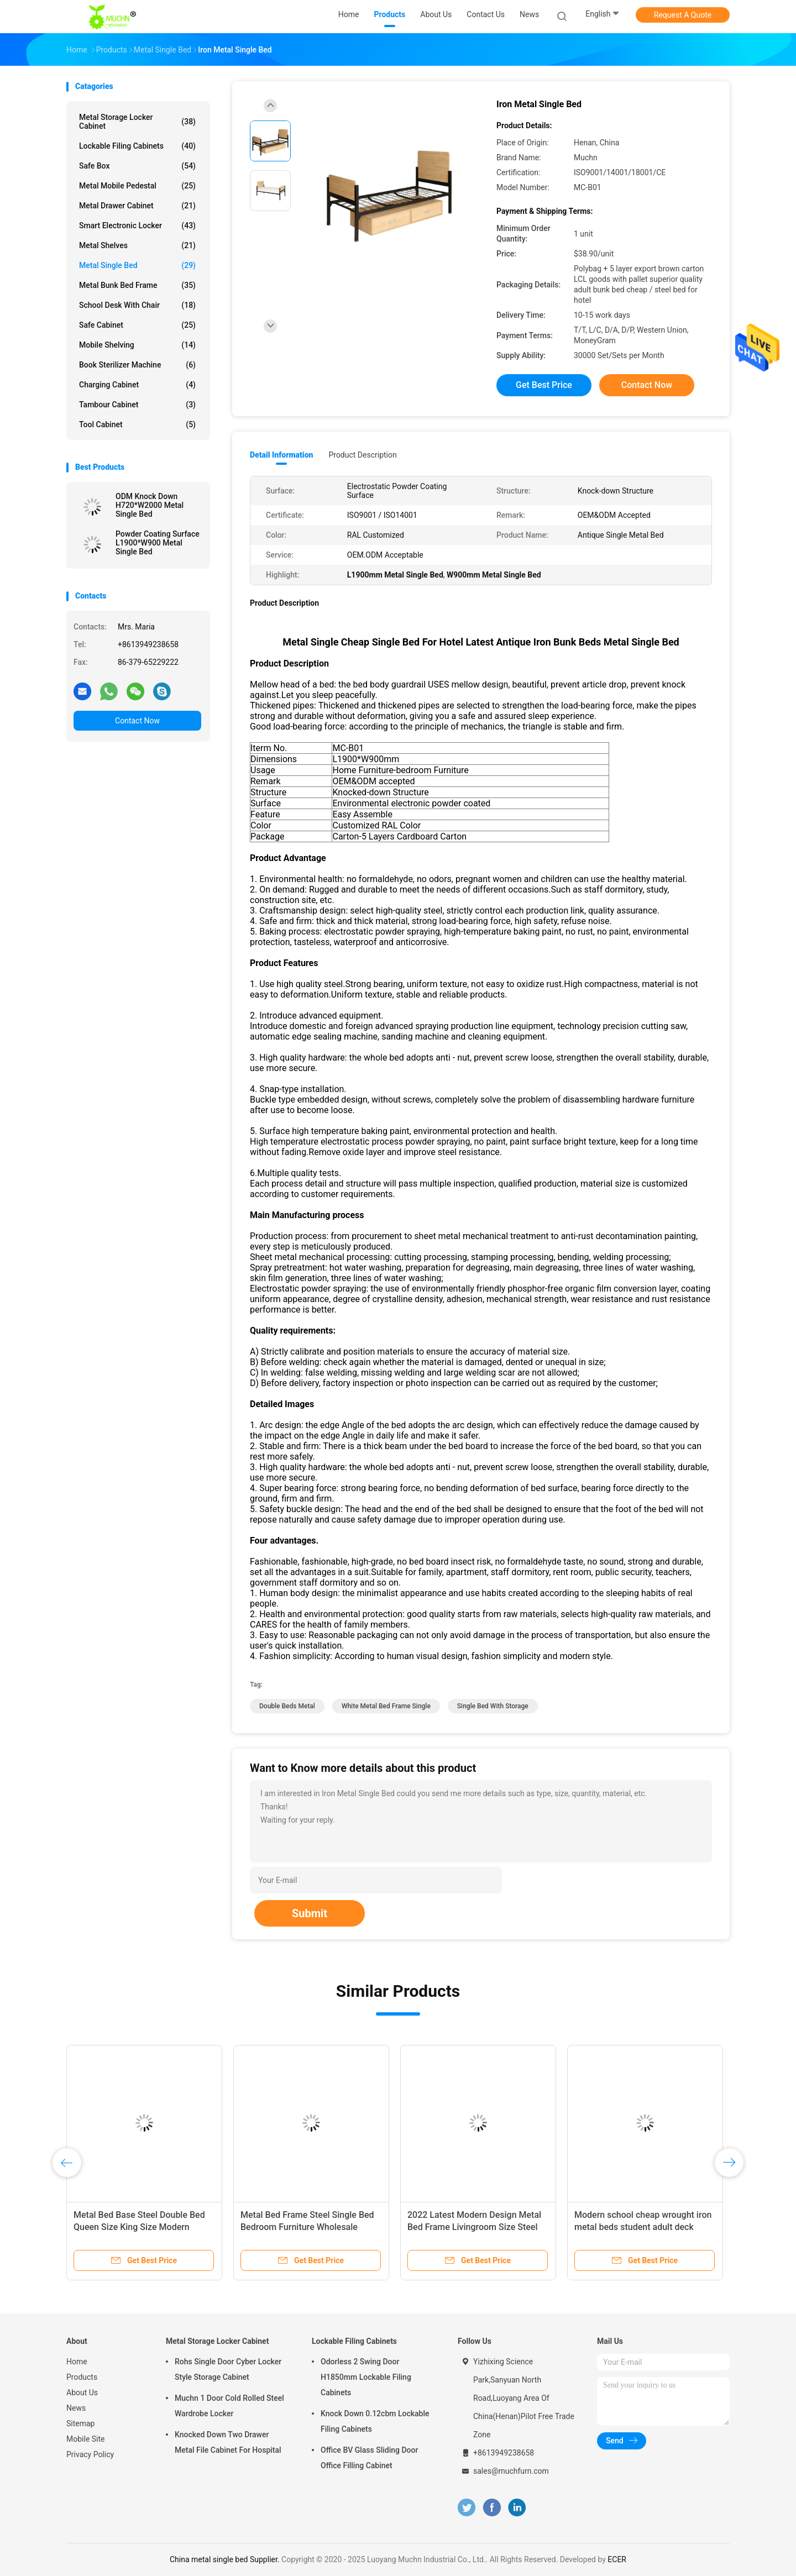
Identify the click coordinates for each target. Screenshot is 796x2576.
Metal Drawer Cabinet (137, 205)
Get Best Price (544, 385)
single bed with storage (492, 1706)
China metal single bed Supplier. (225, 2559)
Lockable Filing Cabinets (137, 145)
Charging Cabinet (137, 384)
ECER (617, 2559)
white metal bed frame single (386, 1706)
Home (76, 2361)
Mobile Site (85, 2439)
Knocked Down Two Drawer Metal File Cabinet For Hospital (228, 2442)
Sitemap (80, 2423)
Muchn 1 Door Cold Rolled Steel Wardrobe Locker (229, 2406)
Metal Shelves (137, 245)
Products (81, 2377)
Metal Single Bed (137, 265)
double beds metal (287, 1706)
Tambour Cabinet (137, 404)
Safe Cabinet (137, 324)
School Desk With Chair (137, 305)
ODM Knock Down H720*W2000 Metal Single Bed (150, 505)
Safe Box (137, 165)
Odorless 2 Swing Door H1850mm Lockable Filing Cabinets (366, 2377)
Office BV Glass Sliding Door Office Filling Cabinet (369, 2458)
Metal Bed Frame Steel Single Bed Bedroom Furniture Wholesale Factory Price (307, 2227)
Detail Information (281, 454)
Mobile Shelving (137, 344)
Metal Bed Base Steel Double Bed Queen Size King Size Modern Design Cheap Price (139, 2227)
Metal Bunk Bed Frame (137, 285)
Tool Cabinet (137, 424)
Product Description (362, 454)
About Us (82, 2392)
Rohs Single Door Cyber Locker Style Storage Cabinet (228, 2369)
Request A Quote (682, 15)
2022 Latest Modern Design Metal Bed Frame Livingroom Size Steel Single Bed (474, 2227)
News (76, 2408)
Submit (309, 1913)
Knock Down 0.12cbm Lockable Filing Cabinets (375, 2421)
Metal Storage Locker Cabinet (137, 121)
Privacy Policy (90, 2454)
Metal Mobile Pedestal (137, 185)
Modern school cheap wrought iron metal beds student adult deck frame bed (642, 2227)
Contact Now (137, 720)
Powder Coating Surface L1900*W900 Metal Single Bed (158, 542)
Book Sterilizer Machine (137, 364)
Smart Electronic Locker (137, 225)
